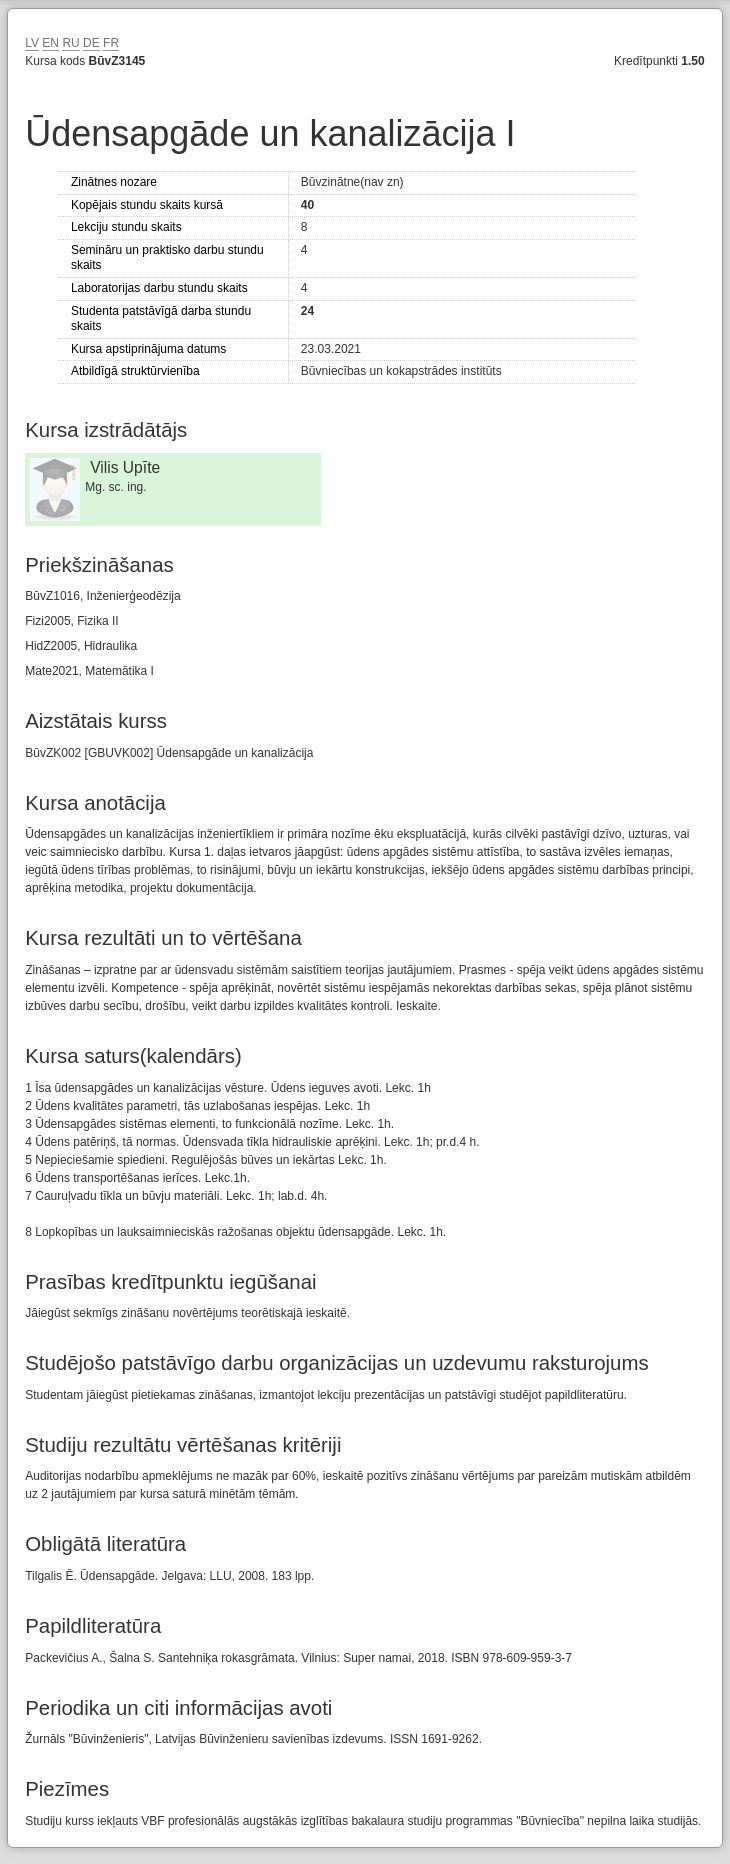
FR (111, 43)
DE (91, 43)
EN (50, 43)
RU (70, 43)
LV (32, 43)
